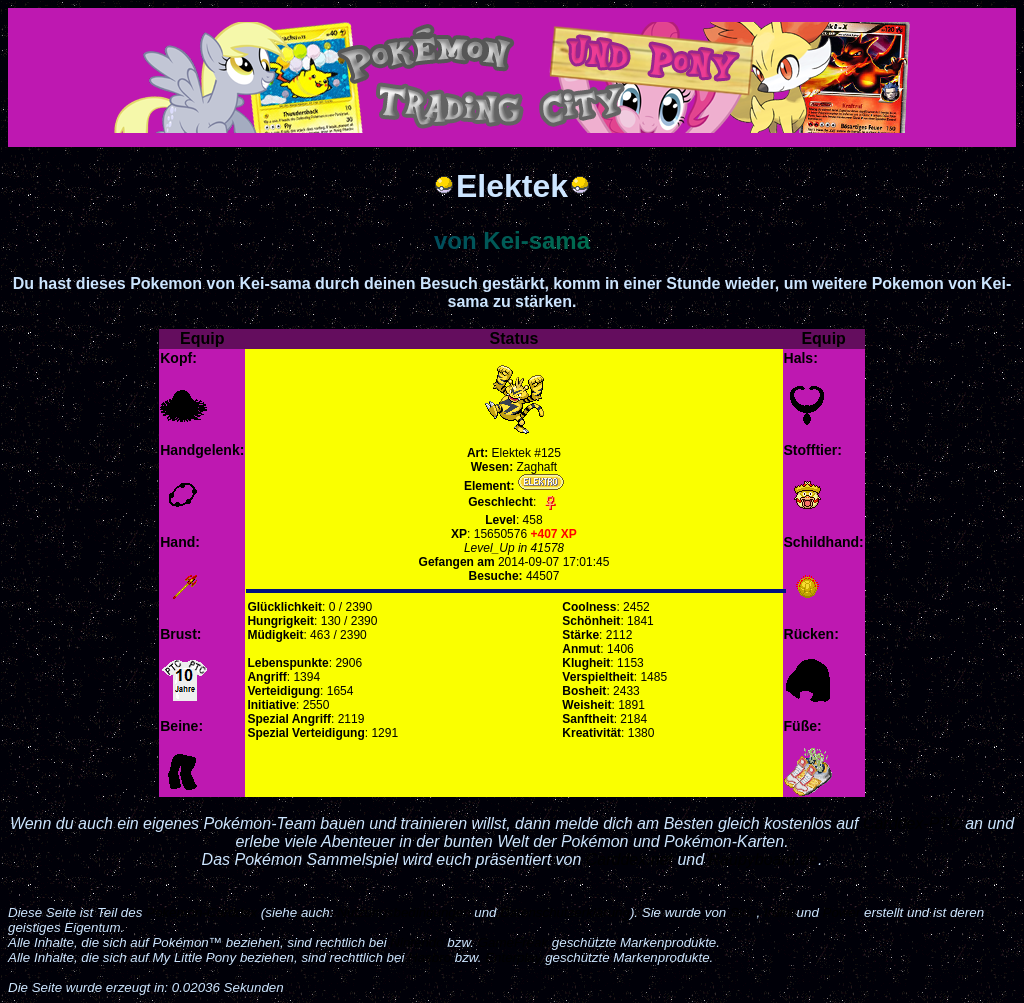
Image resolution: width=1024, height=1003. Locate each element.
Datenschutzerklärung (565, 912)
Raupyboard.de (763, 859)
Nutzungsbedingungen (403, 912)
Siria (743, 912)
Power (842, 912)
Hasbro (429, 957)
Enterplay (513, 957)
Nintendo (416, 942)
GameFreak (513, 942)
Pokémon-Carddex (201, 912)
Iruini (778, 912)
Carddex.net (629, 859)
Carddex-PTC (912, 823)
